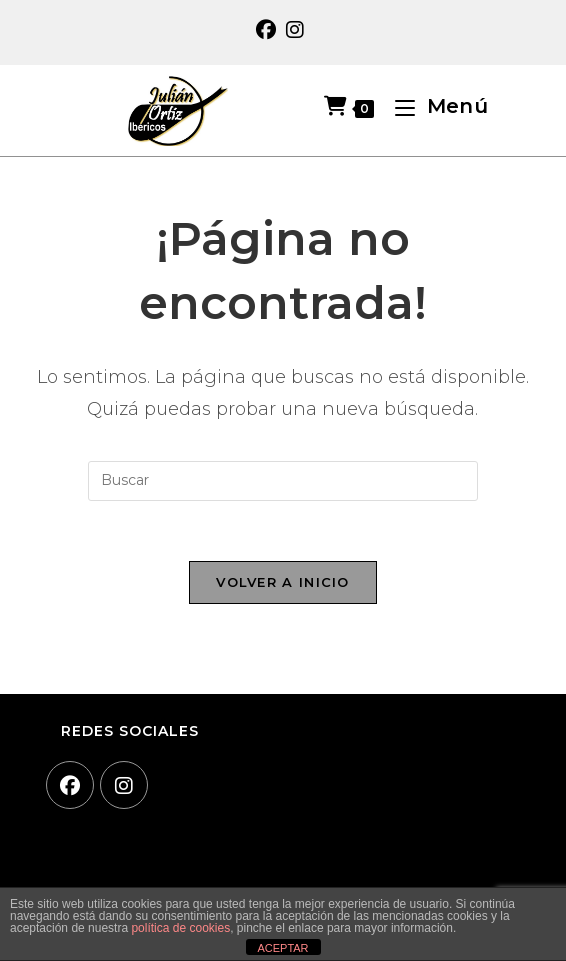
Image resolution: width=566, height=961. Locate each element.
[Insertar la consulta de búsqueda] (283, 481)
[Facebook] (70, 785)
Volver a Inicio (283, 582)
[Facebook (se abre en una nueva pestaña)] (268, 30)
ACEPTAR (282, 948)
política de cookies (180, 928)
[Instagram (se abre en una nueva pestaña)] (295, 30)
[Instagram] (124, 785)
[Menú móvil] (434, 106)
